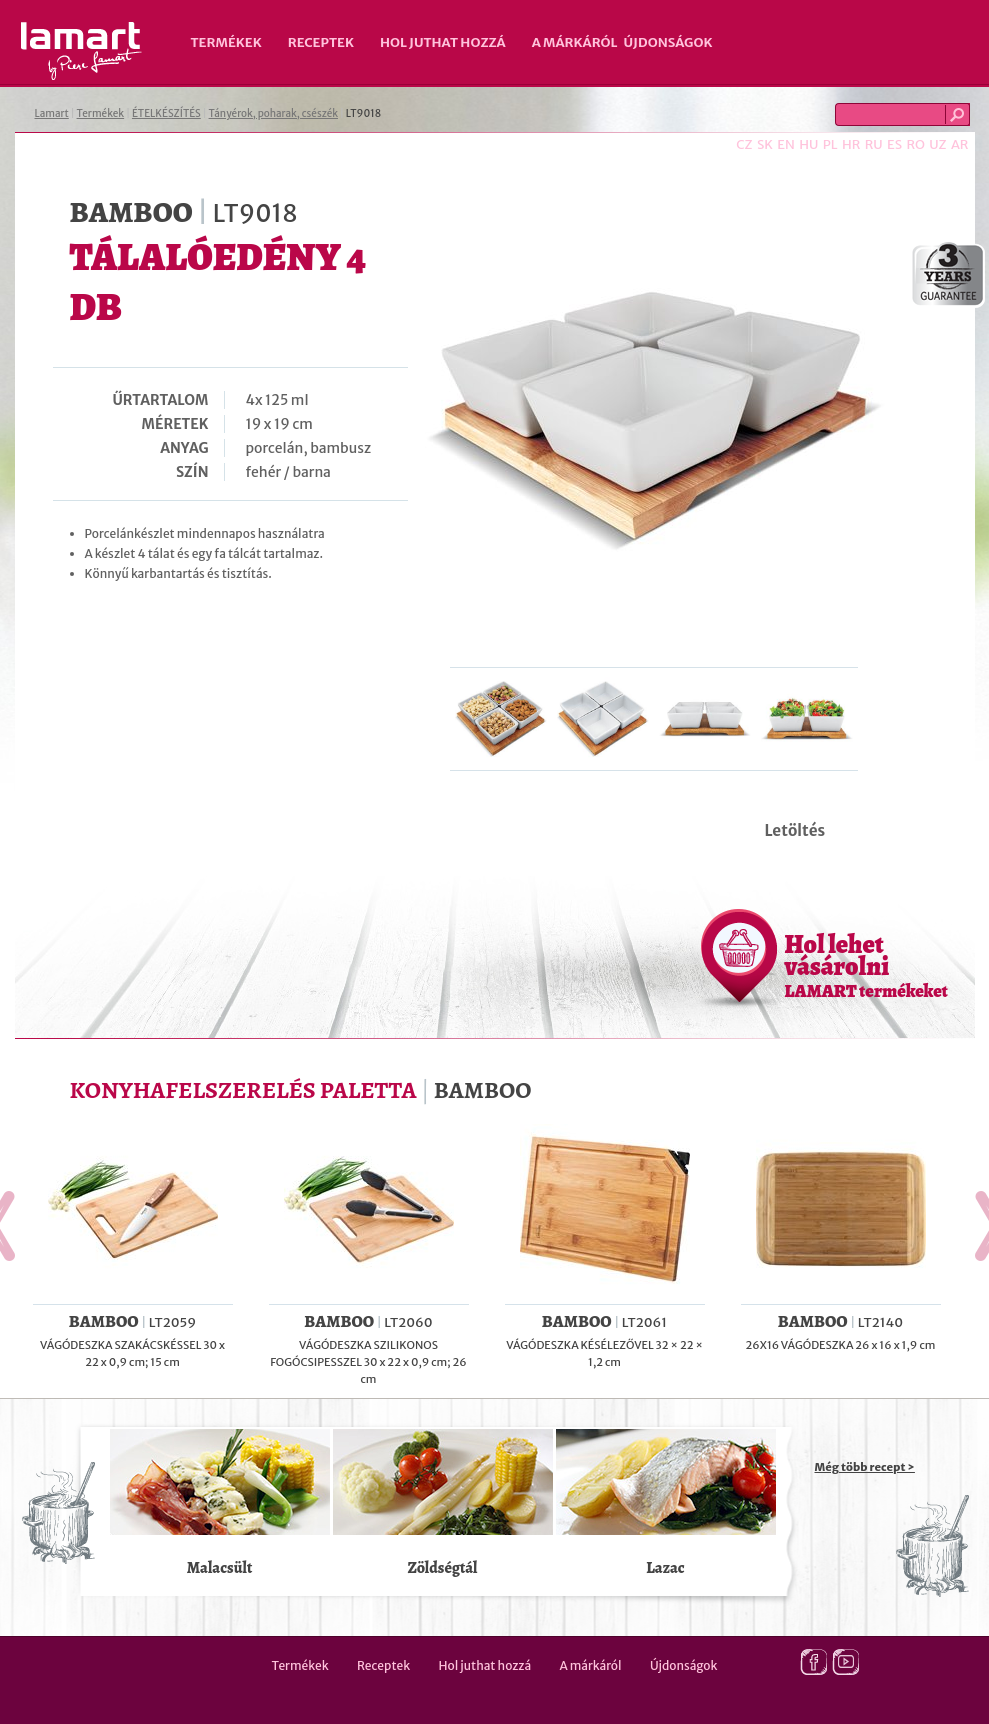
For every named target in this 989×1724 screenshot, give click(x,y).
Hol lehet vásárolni (866, 965)
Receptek (321, 42)
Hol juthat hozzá (443, 42)
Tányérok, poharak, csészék (273, 113)
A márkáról (575, 42)
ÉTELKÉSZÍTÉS (166, 113)
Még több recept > (865, 1467)
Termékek (226, 42)
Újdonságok (668, 42)
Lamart (81, 51)
